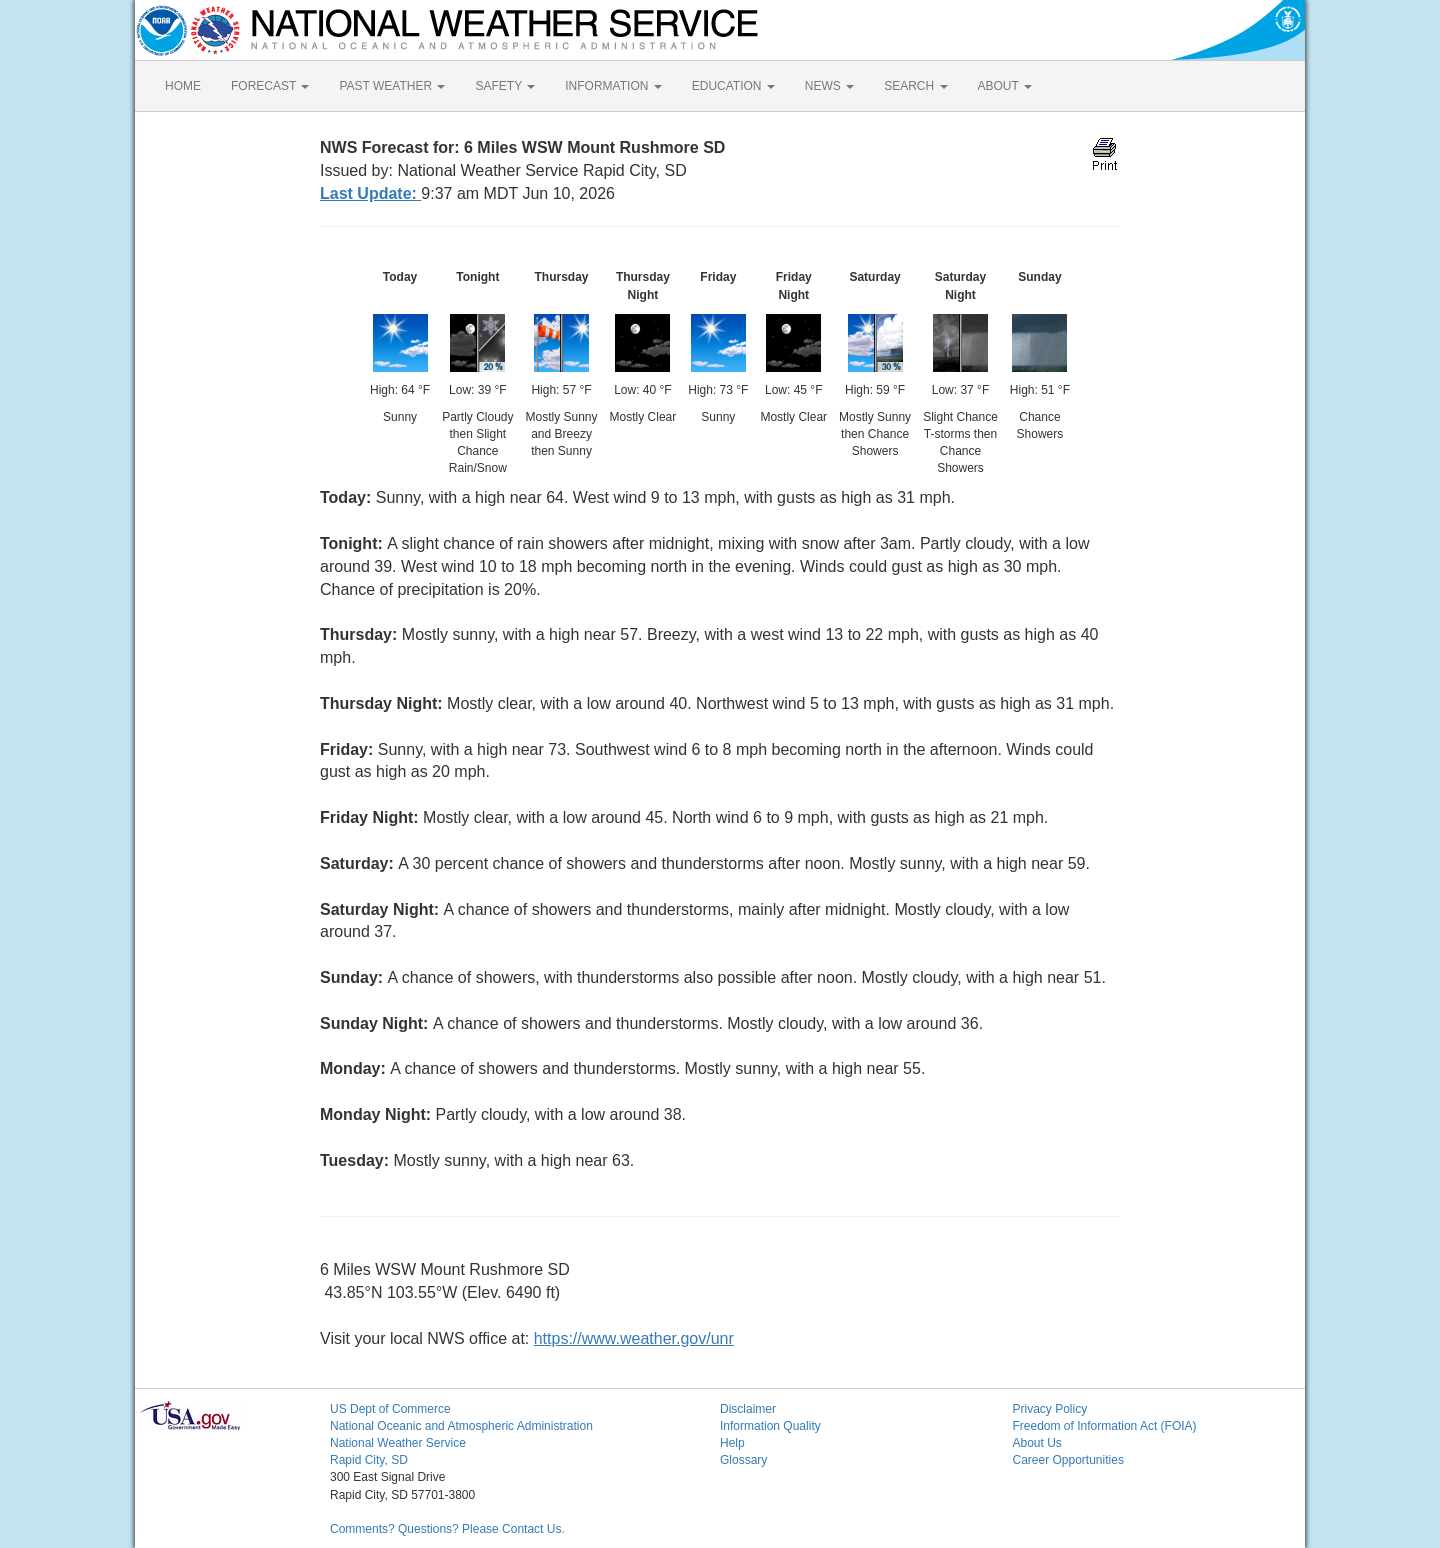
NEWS (829, 86)
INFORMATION (613, 86)
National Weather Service (398, 1443)
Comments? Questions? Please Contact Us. (447, 1529)
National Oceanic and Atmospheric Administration (461, 1426)
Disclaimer (748, 1409)
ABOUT (1005, 86)
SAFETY (505, 86)
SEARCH (915, 86)
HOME (183, 86)
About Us (1037, 1443)
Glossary (743, 1460)
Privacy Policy (1050, 1409)
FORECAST (270, 86)
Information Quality (770, 1426)
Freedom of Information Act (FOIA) (1105, 1426)
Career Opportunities (1068, 1460)
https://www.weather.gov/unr (634, 1338)
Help (732, 1443)
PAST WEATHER (392, 86)
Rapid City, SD (369, 1460)
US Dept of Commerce (390, 1409)
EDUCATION (733, 86)
